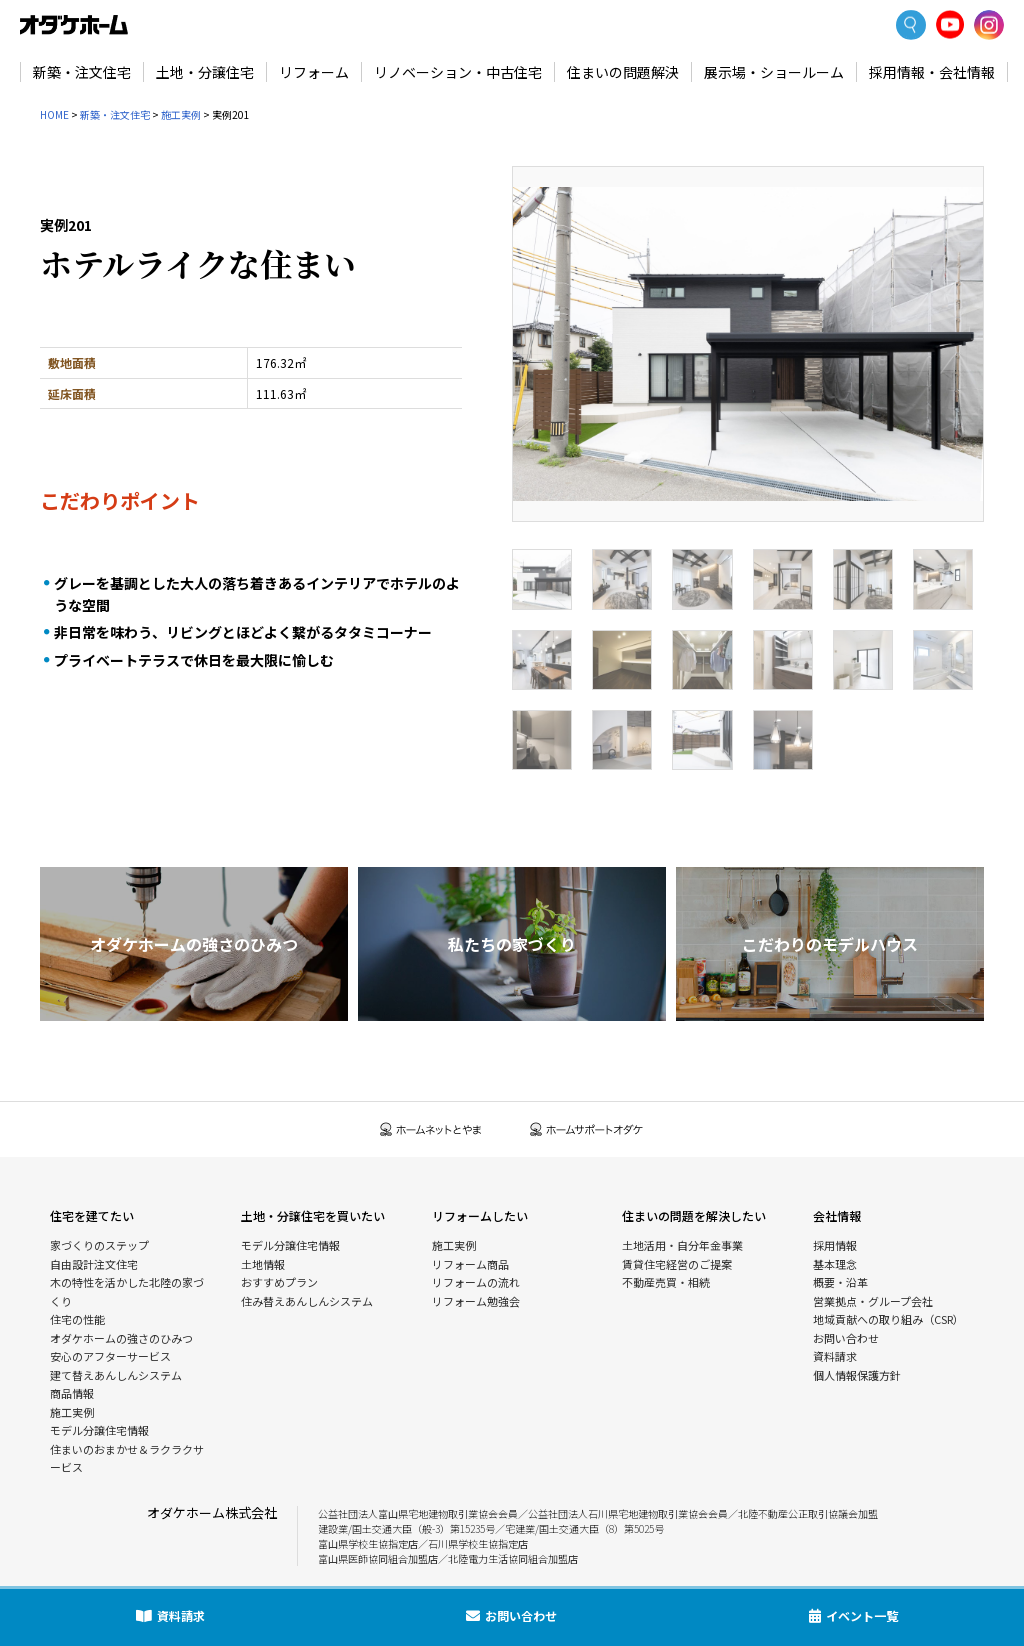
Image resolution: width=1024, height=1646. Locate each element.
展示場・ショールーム (774, 72)
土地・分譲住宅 (205, 72)
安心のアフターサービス (110, 1356)
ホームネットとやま (431, 1129)
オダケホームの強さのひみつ (121, 1338)
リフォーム (314, 72)
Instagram (989, 25)
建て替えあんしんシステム (116, 1375)
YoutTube (950, 24)
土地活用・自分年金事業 (682, 1245)
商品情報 (72, 1393)
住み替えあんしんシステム (307, 1301)
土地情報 (263, 1264)
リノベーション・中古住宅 (458, 72)
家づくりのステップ (99, 1245)
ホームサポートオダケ (587, 1129)
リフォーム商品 (470, 1264)
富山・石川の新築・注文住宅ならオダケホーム (74, 25)
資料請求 (835, 1356)
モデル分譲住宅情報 (99, 1430)
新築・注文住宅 (82, 72)
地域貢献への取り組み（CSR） (888, 1319)
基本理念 (835, 1264)
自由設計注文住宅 (94, 1264)
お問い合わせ (846, 1338)
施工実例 (181, 114)
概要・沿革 (840, 1282)
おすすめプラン (279, 1282)
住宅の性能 (77, 1319)
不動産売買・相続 (666, 1282)
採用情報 (835, 1245)
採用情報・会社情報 (932, 72)
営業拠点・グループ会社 (873, 1301)
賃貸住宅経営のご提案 (677, 1264)
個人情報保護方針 (857, 1375)
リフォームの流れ (476, 1282)
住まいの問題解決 (623, 72)
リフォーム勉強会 (476, 1301)
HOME (54, 114)
